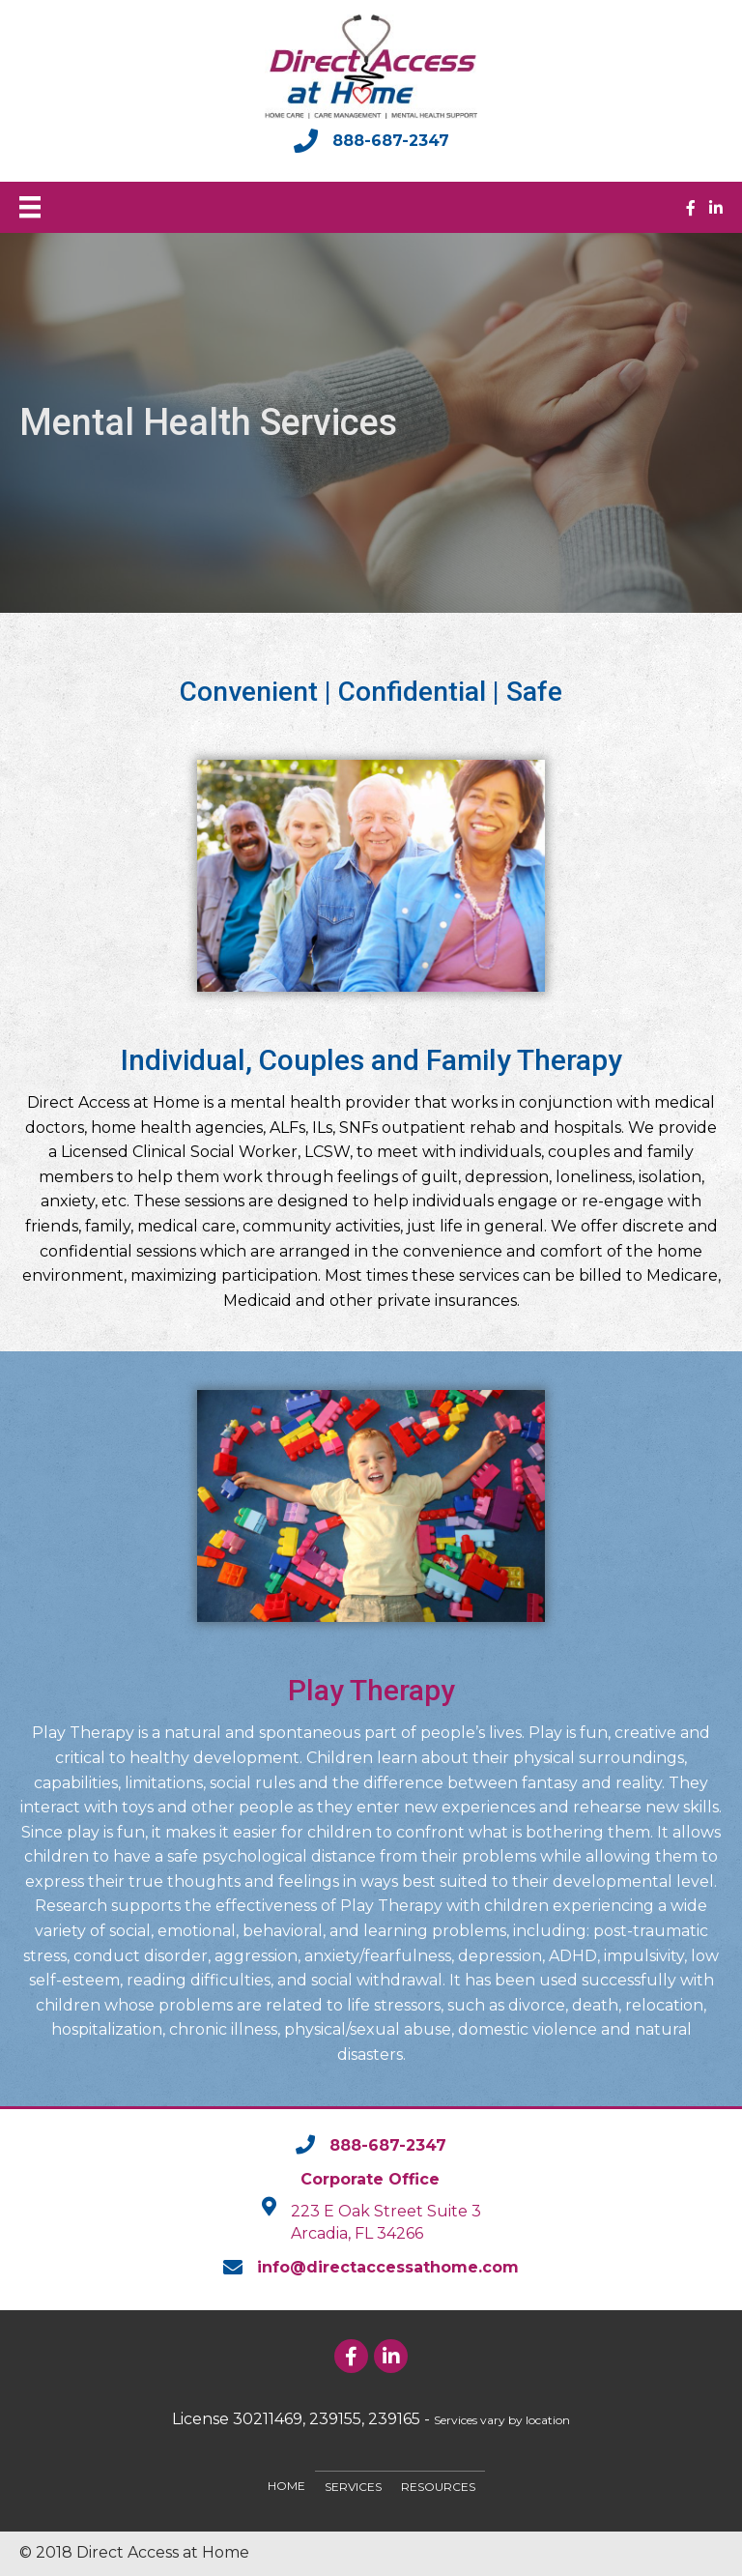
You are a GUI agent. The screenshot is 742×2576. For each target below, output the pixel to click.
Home (286, 2485)
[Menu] (30, 207)
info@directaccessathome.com (388, 2267)
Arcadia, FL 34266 (357, 2233)
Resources (438, 2486)
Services (353, 2486)
